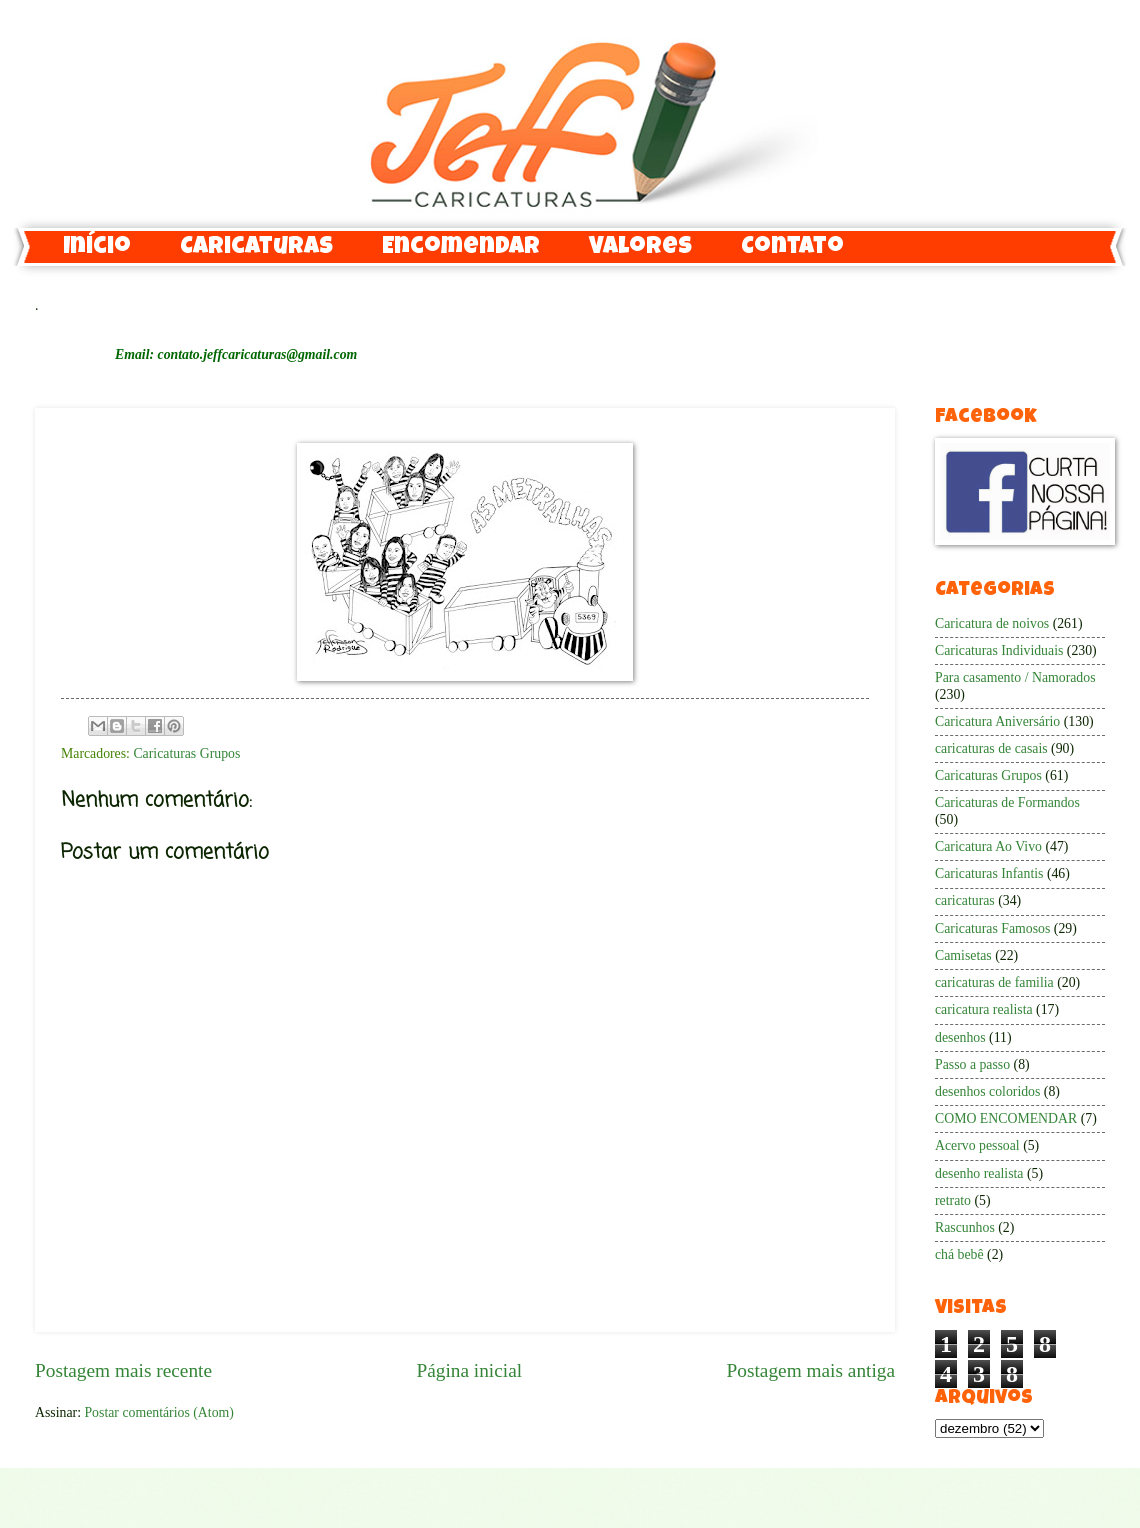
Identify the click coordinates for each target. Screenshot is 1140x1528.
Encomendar (461, 248)
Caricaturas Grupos (186, 753)
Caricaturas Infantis (989, 873)
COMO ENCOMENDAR (1006, 1118)
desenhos (960, 1037)
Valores (640, 248)
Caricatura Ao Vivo (988, 846)
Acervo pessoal (977, 1145)
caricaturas (965, 900)
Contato (792, 248)
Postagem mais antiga (811, 1370)
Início (97, 248)
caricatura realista (984, 1009)
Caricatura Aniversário (997, 721)
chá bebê (959, 1254)
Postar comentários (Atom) (158, 1412)
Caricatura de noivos (992, 623)
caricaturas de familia (994, 982)
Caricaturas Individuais (999, 650)
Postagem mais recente (123, 1370)
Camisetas (963, 955)
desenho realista (979, 1173)
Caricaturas (256, 248)
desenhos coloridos (987, 1091)
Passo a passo (972, 1064)
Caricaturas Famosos (992, 928)
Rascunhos (965, 1227)
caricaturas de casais (991, 748)
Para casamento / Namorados (1015, 677)
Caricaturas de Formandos (1007, 802)
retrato (953, 1200)
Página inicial (469, 1370)
